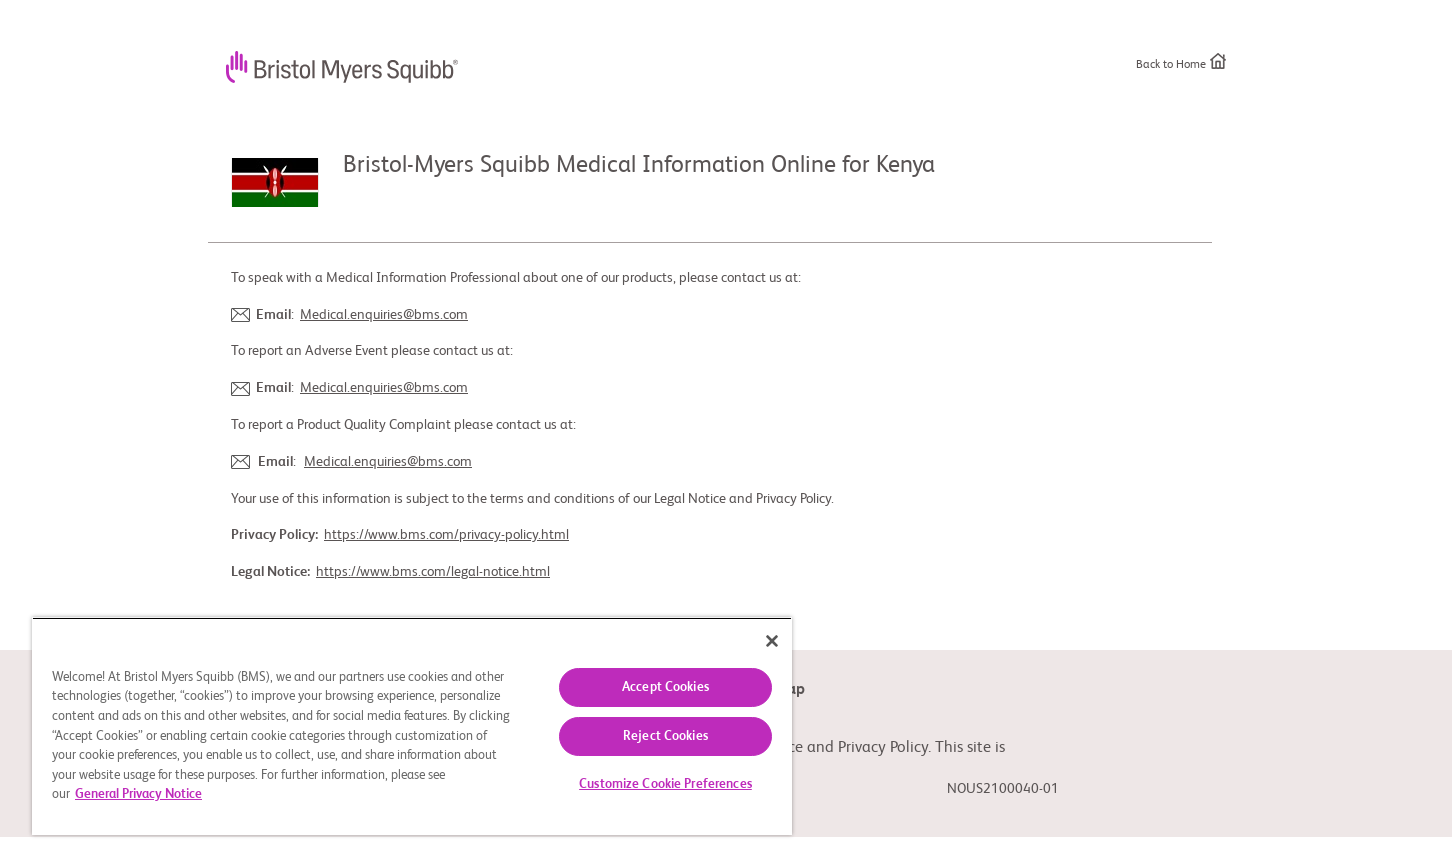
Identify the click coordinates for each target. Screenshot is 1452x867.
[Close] (772, 641)
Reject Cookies (665, 736)
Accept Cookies (665, 687)
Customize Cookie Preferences (665, 784)
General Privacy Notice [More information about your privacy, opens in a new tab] (138, 794)
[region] (412, 726)
